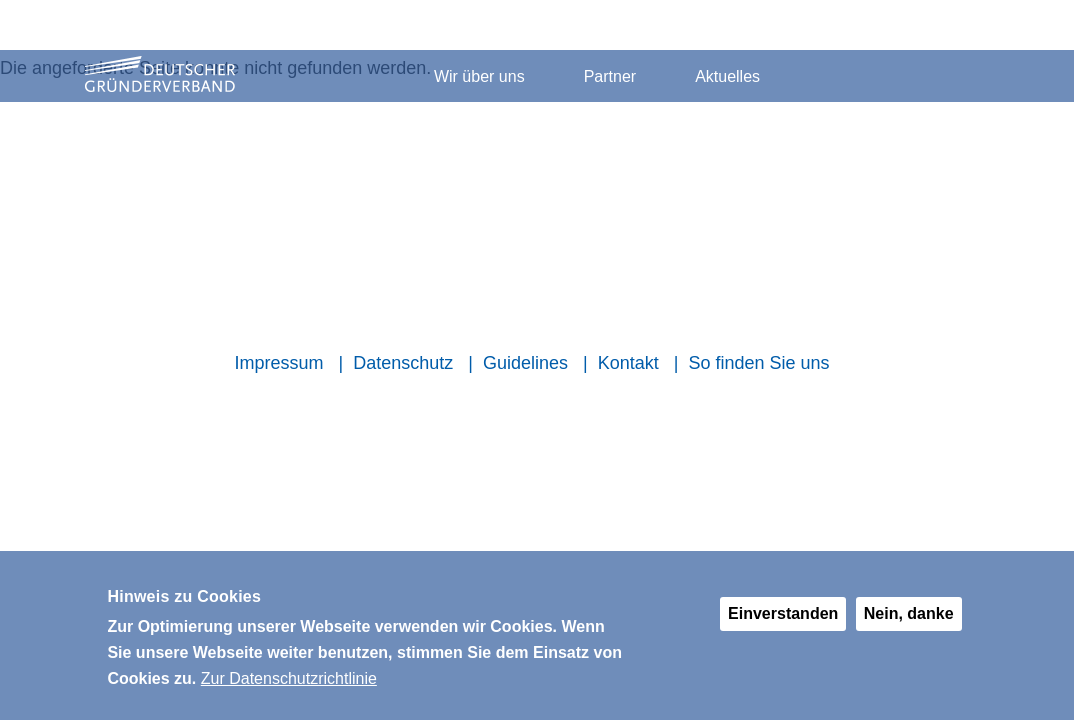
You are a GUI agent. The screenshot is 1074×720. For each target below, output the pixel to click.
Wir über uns (479, 76)
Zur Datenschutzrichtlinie (289, 688)
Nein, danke (909, 624)
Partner (610, 76)
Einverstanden (783, 624)
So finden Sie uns (758, 363)
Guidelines (525, 363)
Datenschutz (403, 363)
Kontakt (628, 363)
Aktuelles (727, 76)
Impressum (278, 363)
